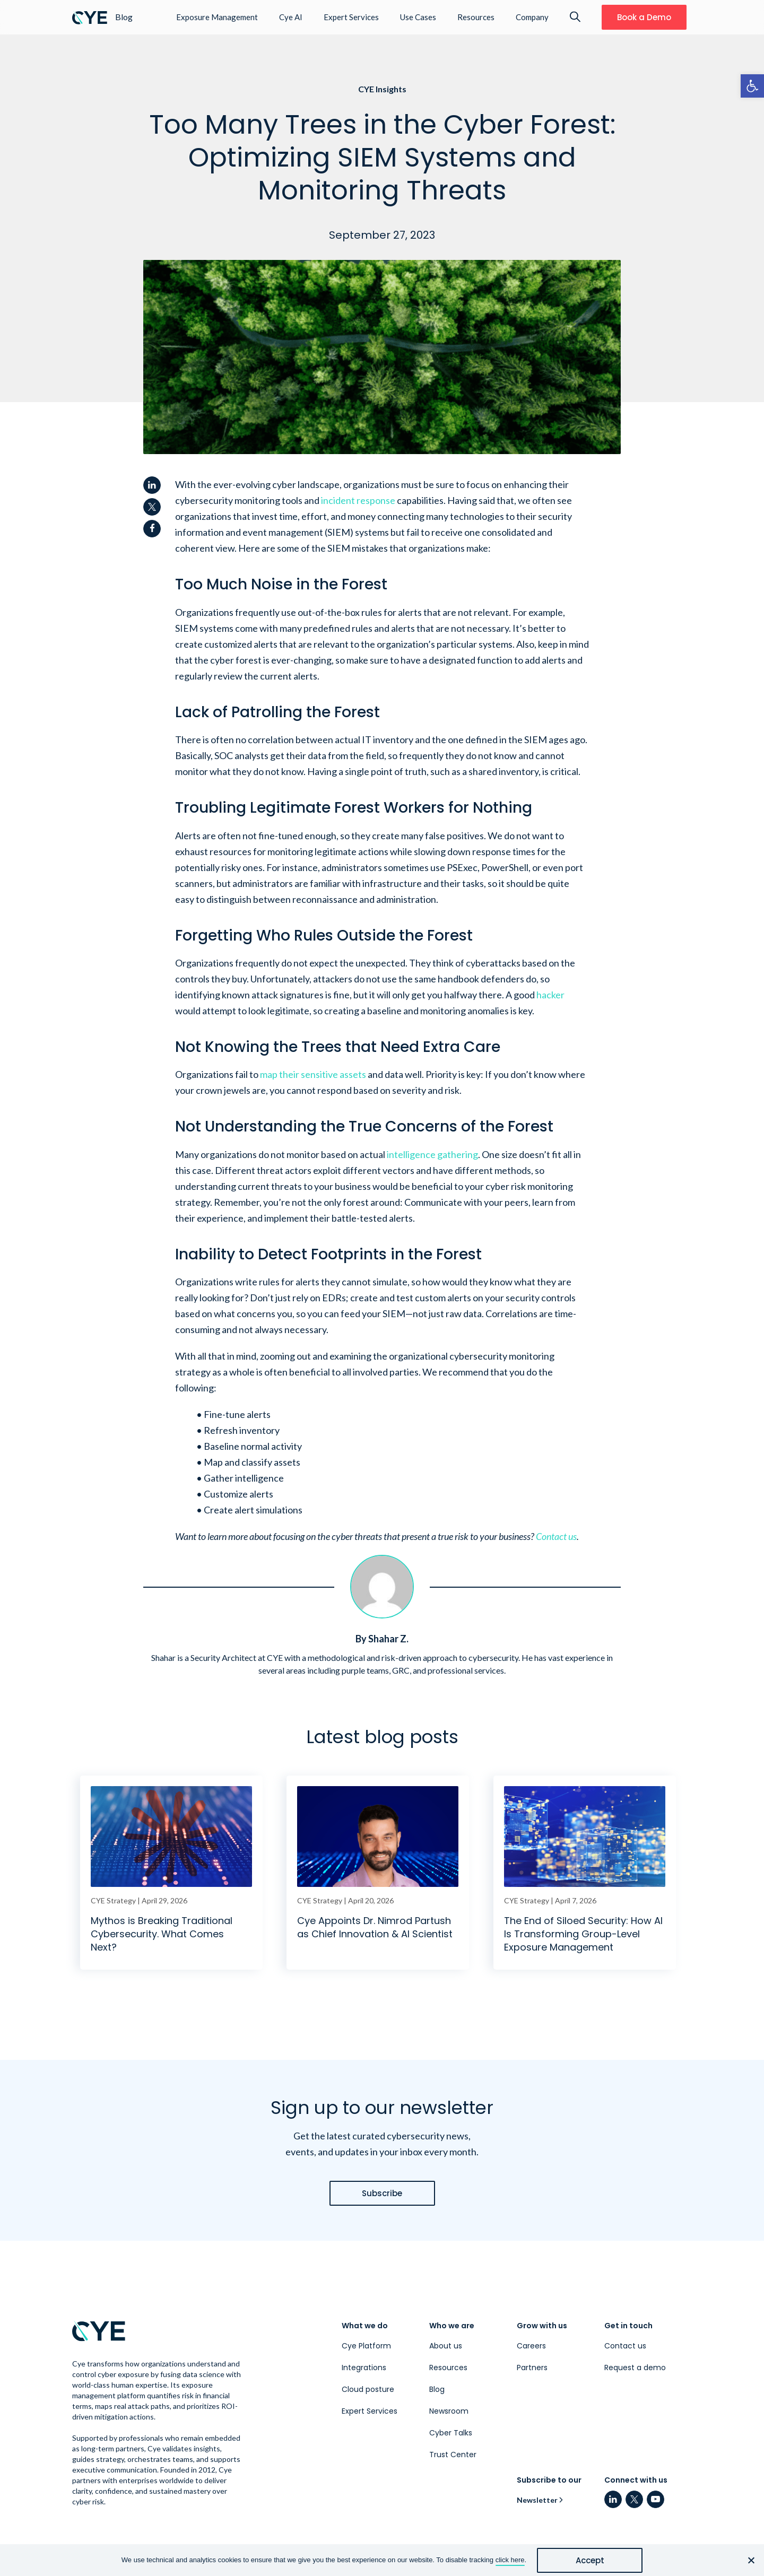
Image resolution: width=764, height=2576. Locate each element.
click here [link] (510, 2560)
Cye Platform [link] (366, 2345)
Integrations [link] (364, 2367)
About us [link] (445, 2345)
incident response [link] (358, 500)
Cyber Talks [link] (450, 2432)
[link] (752, 86)
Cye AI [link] (290, 17)
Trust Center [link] (452, 2454)
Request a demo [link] (635, 2367)
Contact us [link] (556, 1536)
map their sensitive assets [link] (313, 1074)
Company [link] (532, 17)
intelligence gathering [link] (432, 1154)
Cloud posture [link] (368, 2389)
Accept (590, 2560)
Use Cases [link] (418, 17)
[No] (750, 2560)
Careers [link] (531, 2345)
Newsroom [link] (448, 2411)
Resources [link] (475, 17)
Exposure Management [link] (217, 17)
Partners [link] (532, 2367)
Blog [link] (437, 2389)
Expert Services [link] (351, 17)
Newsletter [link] (537, 2499)
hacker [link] (550, 994)
